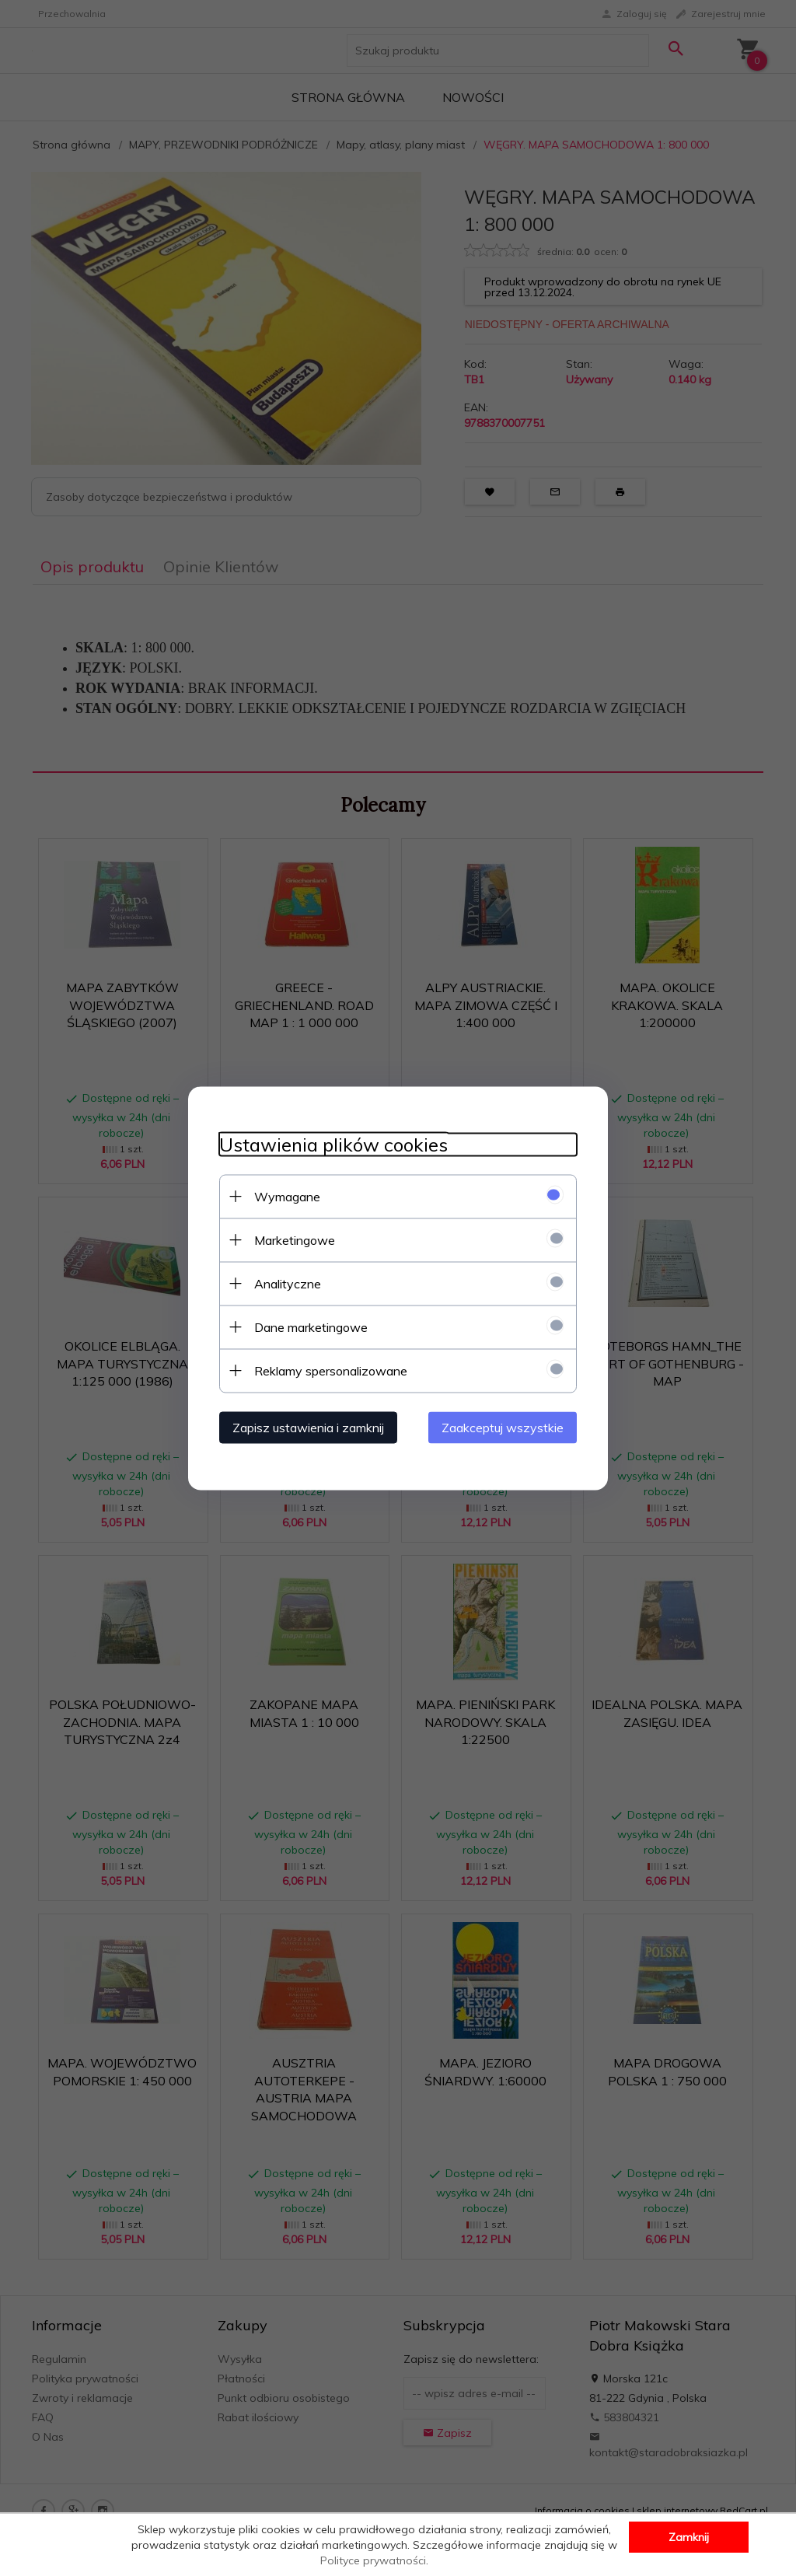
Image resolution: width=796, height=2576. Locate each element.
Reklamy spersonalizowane (330, 1370)
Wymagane (287, 1196)
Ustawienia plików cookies (333, 1144)
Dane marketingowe (311, 1326)
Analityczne (287, 1283)
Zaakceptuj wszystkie (503, 1427)
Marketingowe (294, 1239)
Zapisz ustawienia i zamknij (308, 1427)
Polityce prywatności (373, 2560)
